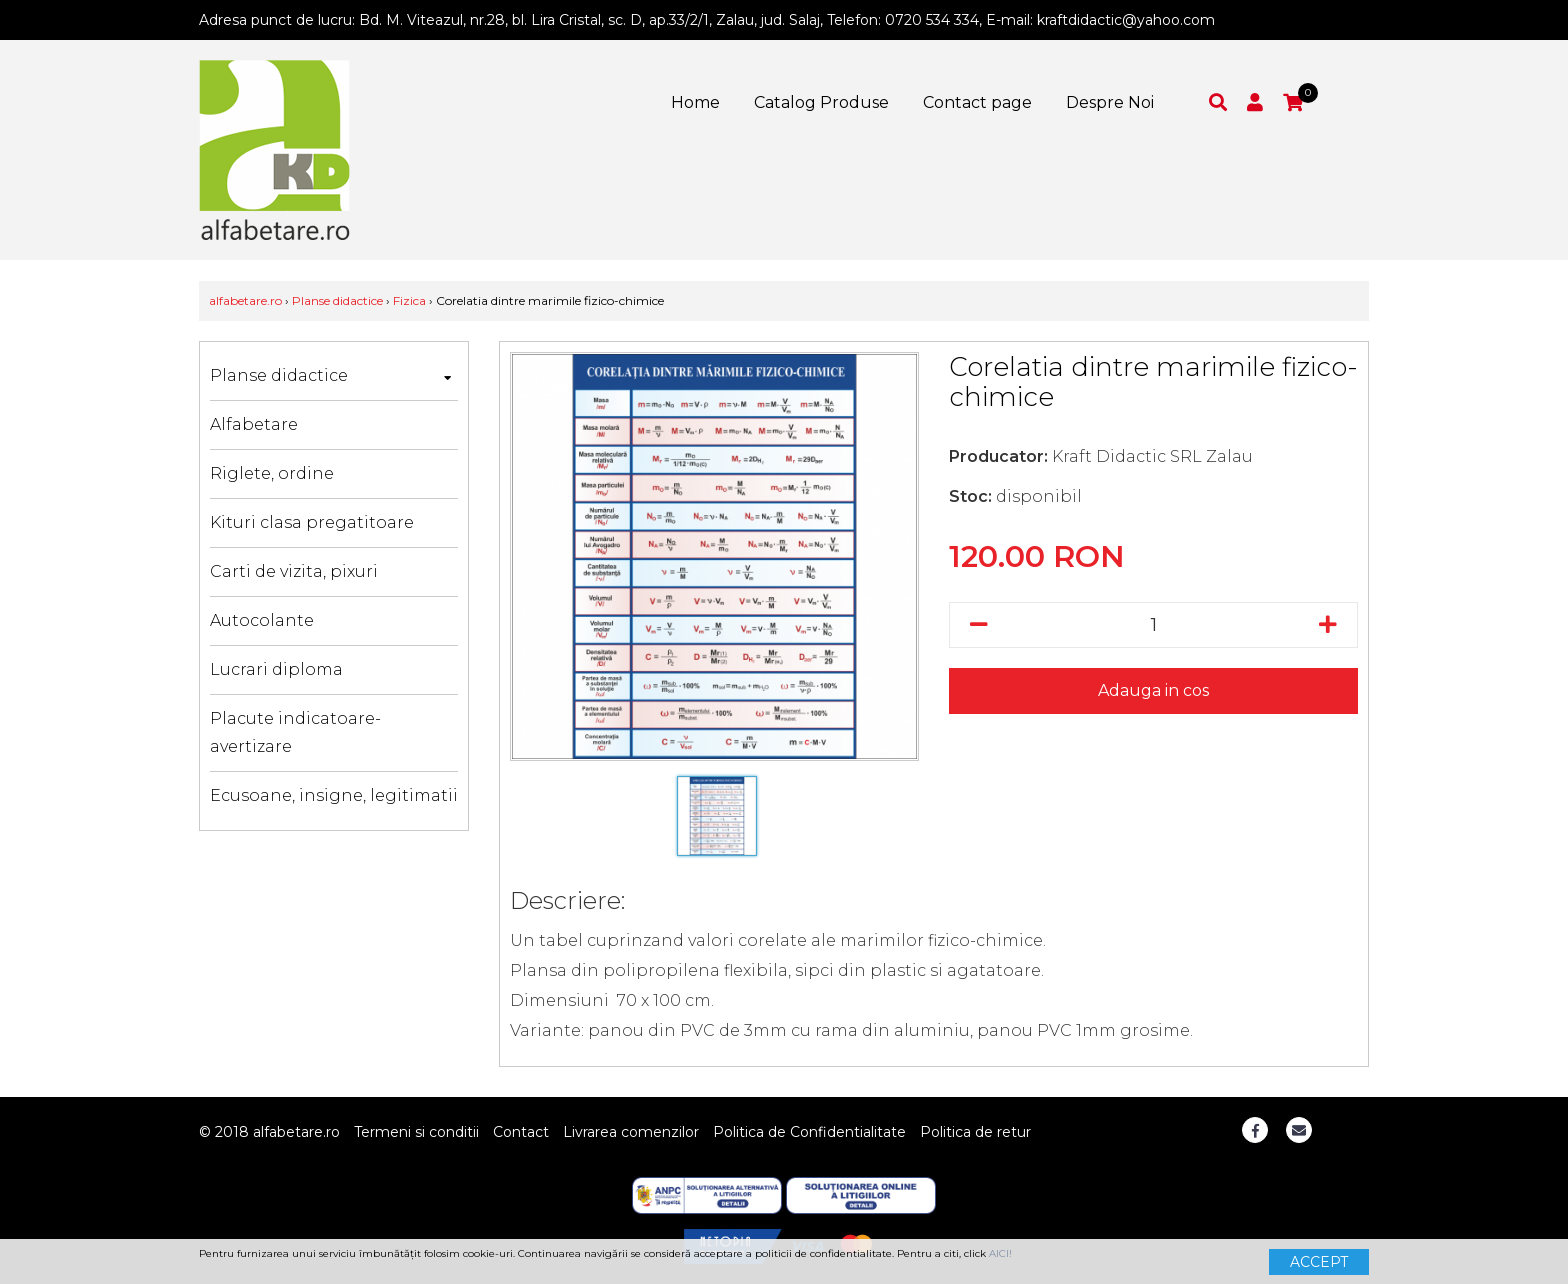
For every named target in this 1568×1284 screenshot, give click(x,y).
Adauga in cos (1153, 690)
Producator (996, 456)
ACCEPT (1319, 1262)
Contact (521, 1132)
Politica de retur (975, 1132)
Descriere (565, 900)
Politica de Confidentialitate (809, 1132)
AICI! (1000, 1253)
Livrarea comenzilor (631, 1132)
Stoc (968, 496)
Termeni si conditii (416, 1132)
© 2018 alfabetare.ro (269, 1132)
